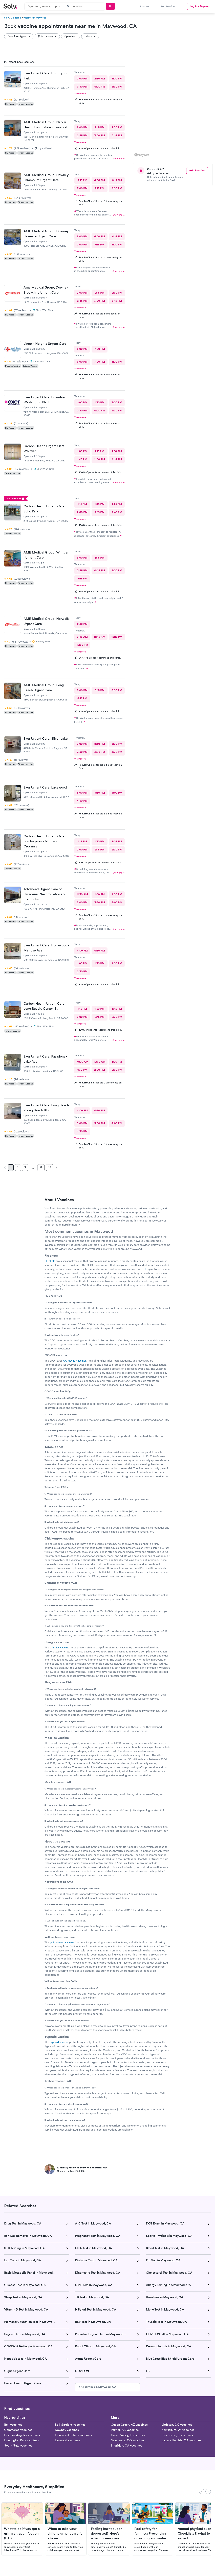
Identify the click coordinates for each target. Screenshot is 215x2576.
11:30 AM (82, 894)
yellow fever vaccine (62, 1942)
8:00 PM (117, 188)
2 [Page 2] (18, 1167)
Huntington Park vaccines (21, 2440)
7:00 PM (82, 188)
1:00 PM (82, 402)
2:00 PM (82, 78)
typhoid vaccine (59, 2042)
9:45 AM (82, 637)
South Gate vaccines (18, 2445)
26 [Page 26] (49, 1167)
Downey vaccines (67, 2430)
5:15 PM (82, 180)
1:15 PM (99, 451)
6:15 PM (117, 180)
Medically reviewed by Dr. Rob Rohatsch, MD (82, 2167)
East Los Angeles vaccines (22, 2435)
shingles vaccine (59, 1647)
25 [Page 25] (40, 1167)
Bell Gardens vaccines (70, 2425)
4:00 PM (99, 86)
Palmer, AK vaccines (125, 2430)
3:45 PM (82, 570)
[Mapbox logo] (141, 155)
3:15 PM (117, 135)
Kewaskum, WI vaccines (178, 2430)
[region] (174, 107)
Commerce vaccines (18, 2430)
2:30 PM (99, 78)
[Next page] (56, 1167)
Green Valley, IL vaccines (128, 2435)
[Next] (208, 2491)
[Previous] (201, 2491)
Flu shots (50, 1261)
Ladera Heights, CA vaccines (181, 2440)
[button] (168, 107)
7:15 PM (99, 188)
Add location (197, 170)
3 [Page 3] (25, 1167)
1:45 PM (82, 459)
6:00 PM (99, 180)
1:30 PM (99, 402)
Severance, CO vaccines (127, 2440)
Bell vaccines (13, 2425)
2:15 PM (99, 127)
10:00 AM (82, 1061)
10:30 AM (99, 1061)
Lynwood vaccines (67, 2440)
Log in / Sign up (199, 6)
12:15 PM (117, 637)
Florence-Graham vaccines (73, 2435)
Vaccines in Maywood (34, 17)
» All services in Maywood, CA (97, 2387)
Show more (119, 158)
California (16, 17)
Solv (6, 17)
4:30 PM (117, 86)
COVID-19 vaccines (74, 1360)
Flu (145, 1269)
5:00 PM (82, 236)
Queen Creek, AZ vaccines (129, 2425)
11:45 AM (99, 637)
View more (80, 93)
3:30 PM (82, 86)
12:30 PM (82, 645)
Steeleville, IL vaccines (177, 2435)
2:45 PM (82, 135)
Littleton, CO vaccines (177, 2425)
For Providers (169, 6)
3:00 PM (117, 78)
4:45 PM (99, 570)
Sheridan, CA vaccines (126, 2445)
